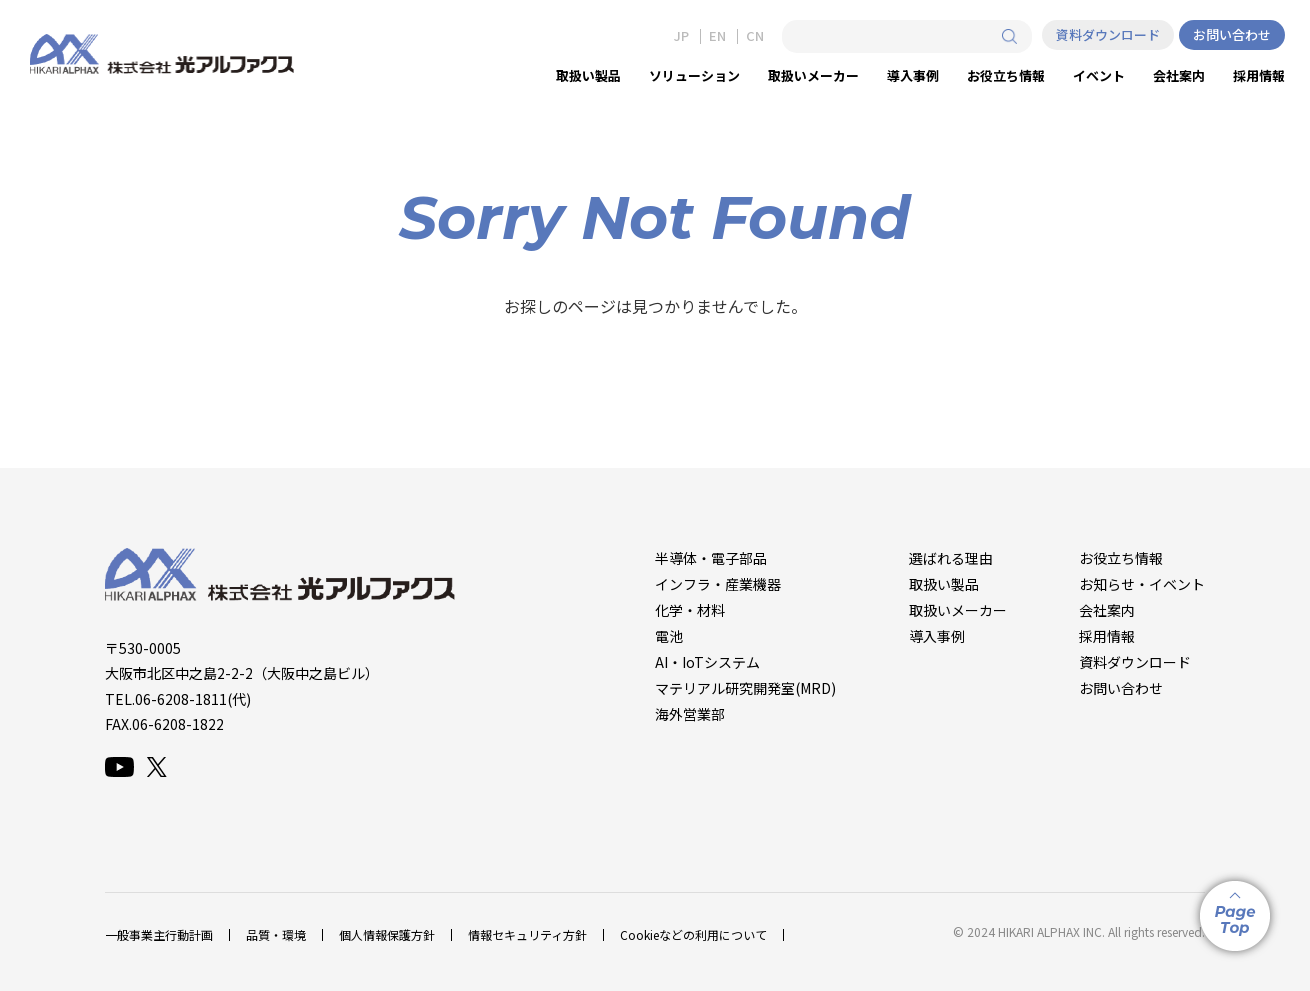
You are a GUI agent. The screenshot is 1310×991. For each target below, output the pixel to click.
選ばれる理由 (951, 558)
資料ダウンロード (1108, 34)
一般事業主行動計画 (159, 934)
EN (717, 36)
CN (755, 36)
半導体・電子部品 (711, 558)
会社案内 (1107, 610)
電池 (669, 636)
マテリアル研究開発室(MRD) (745, 688)
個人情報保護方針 (387, 934)
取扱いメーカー (958, 610)
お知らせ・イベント (1142, 584)
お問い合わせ (1232, 34)
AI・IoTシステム (707, 662)
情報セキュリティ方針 (527, 934)
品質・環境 (276, 934)
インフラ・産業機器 (718, 584)
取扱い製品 (944, 584)
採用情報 (1107, 636)
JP (681, 36)
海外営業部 (690, 714)
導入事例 (937, 636)
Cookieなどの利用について (693, 934)
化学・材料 (690, 610)
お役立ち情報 (1121, 558)
